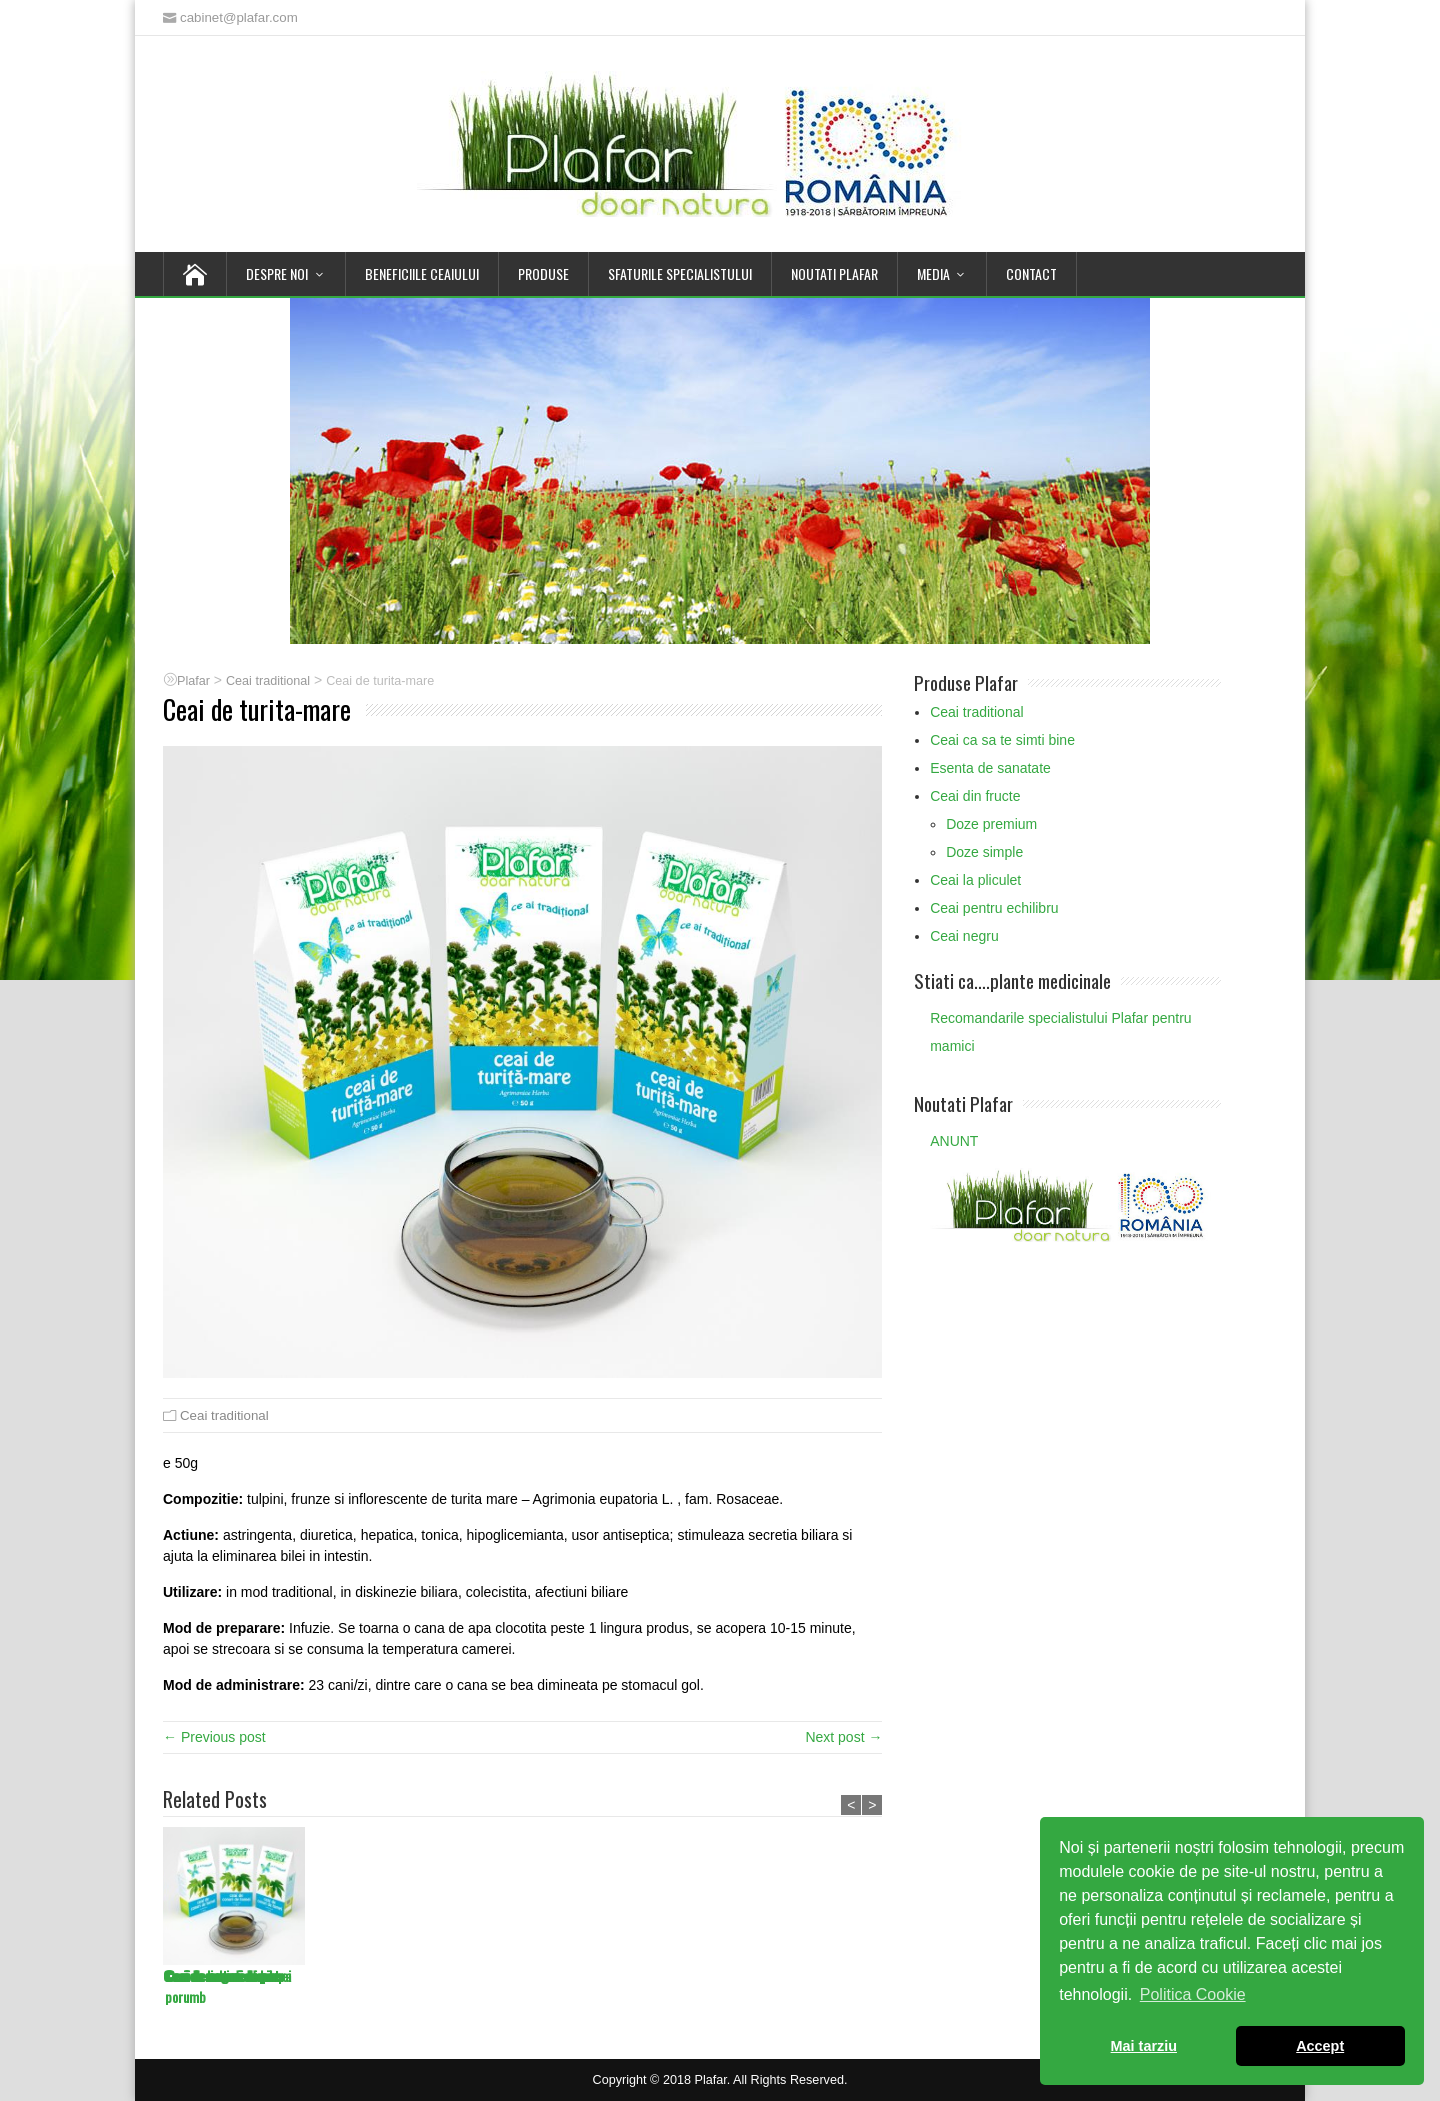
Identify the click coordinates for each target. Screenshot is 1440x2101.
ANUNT (954, 1141)
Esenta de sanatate (990, 768)
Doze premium (991, 824)
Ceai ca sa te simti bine (1002, 740)
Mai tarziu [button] (1144, 2046)
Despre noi (277, 273)
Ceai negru (964, 936)
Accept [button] (1320, 2046)
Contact (1031, 273)
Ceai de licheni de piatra (673, 1975)
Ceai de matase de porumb (509, 1986)
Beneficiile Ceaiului (422, 273)
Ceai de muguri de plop (372, 1975)
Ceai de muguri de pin (220, 1975)
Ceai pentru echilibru (994, 908)
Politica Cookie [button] (1193, 1994)
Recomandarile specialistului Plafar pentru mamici (1060, 1032)
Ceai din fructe (975, 796)
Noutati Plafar (834, 273)
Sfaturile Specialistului (680, 273)
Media (933, 273)
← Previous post (214, 1737)
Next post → (843, 1737)
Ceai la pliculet (975, 880)
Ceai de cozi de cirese (816, 1975)
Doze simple (984, 852)
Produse (543, 273)
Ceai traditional (224, 1415)
